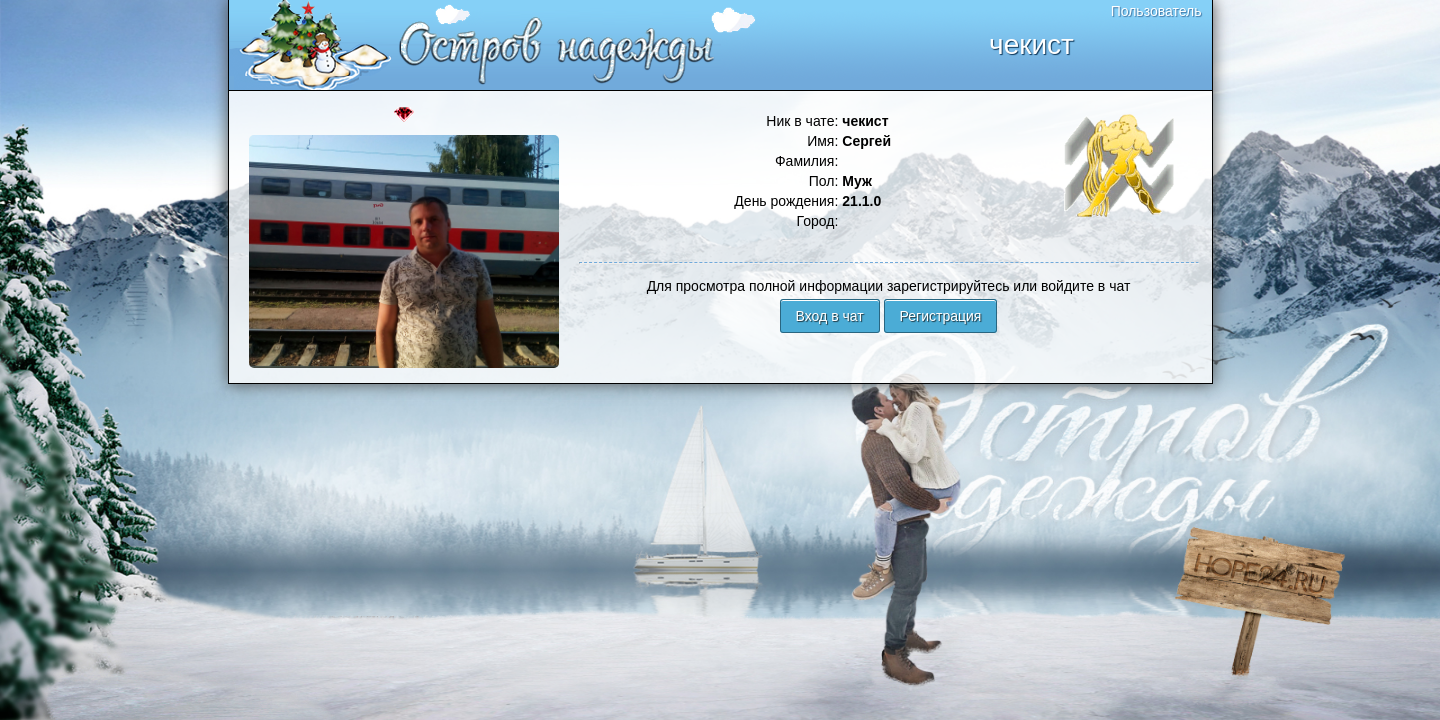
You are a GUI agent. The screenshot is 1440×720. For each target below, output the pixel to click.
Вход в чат (830, 316)
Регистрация (941, 316)
